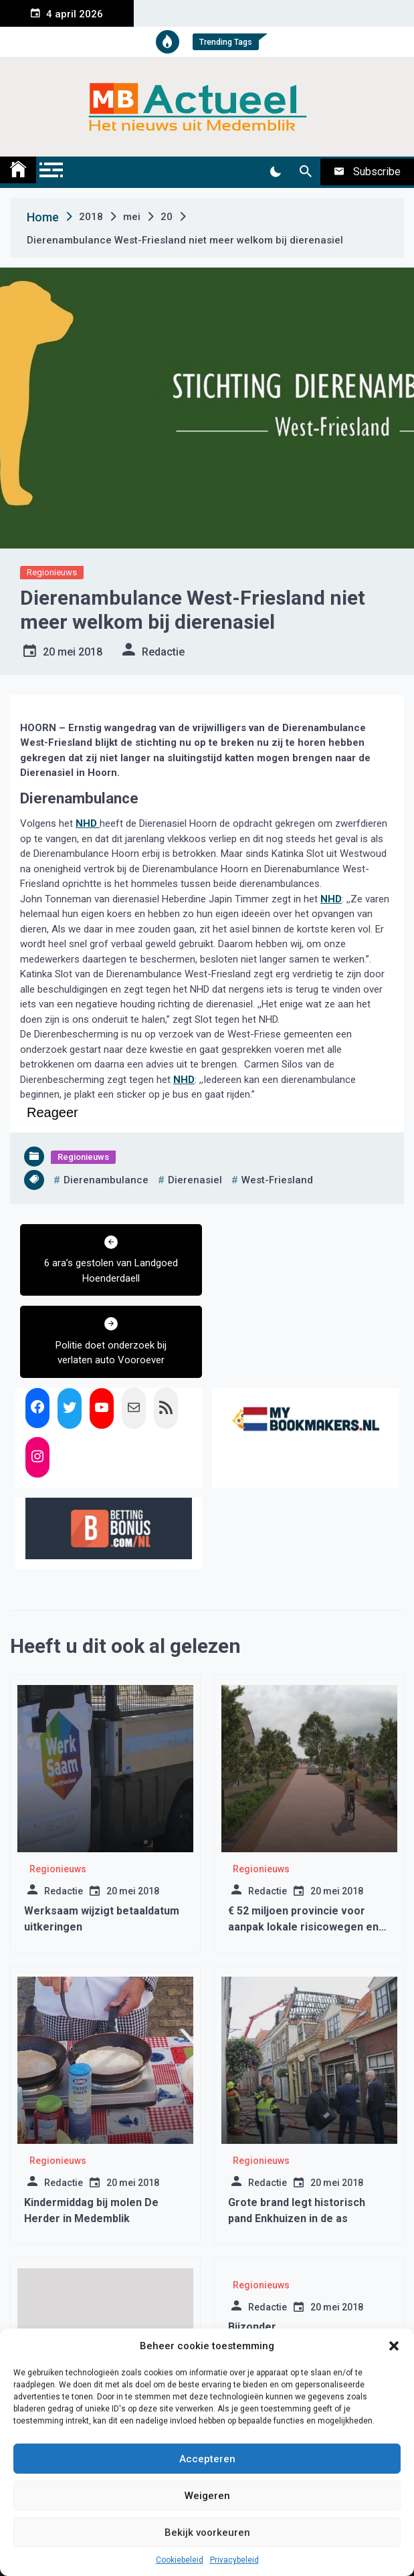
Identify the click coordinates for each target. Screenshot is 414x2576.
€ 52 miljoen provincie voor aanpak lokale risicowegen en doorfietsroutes (303, 1845)
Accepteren (207, 2459)
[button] (394, 2346)
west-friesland (277, 1180)
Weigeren (207, 2496)
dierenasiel (195, 1180)
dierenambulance (106, 1180)
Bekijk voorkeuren (207, 2533)
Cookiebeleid (179, 2560)
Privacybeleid (234, 2560)
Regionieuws (52, 572)
